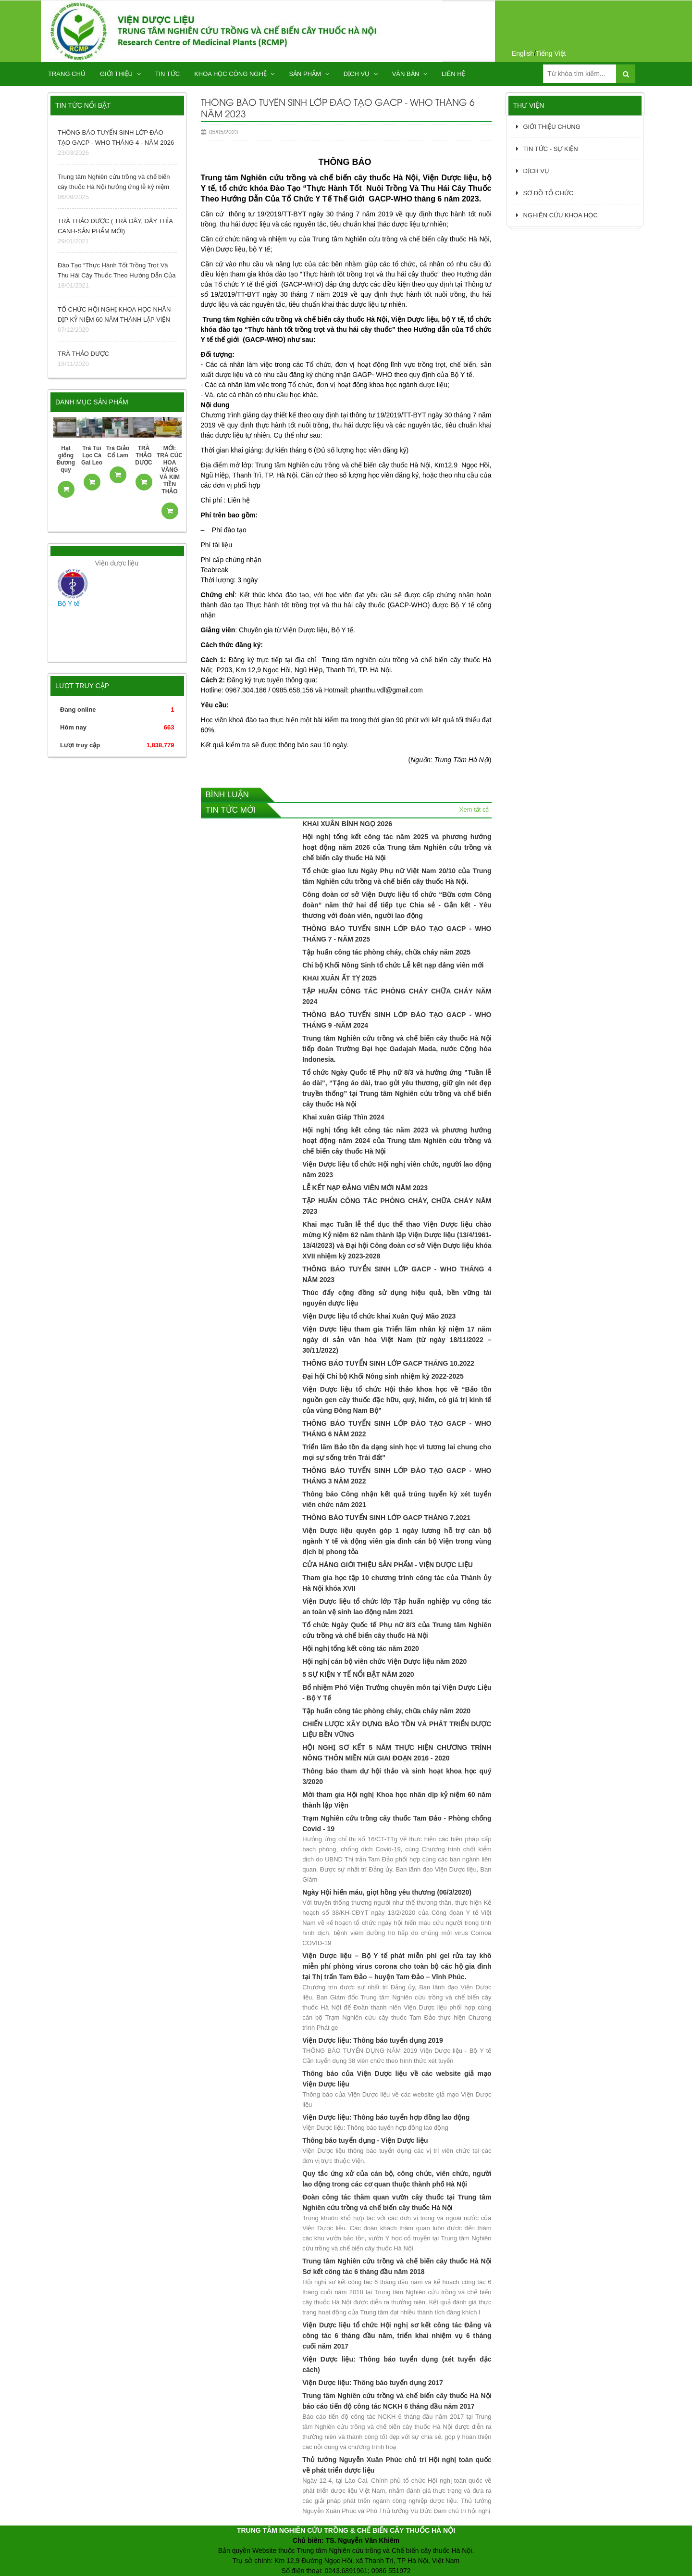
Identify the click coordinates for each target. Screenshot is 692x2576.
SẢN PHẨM (309, 73)
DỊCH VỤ (361, 73)
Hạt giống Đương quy (66, 459)
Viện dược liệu (117, 563)
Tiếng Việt (551, 53)
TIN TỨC (167, 73)
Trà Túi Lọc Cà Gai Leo (91, 455)
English (523, 53)
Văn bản (409, 73)
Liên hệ (453, 73)
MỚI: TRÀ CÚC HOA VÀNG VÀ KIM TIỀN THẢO (170, 470)
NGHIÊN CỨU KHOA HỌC (557, 215)
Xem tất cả (474, 809)
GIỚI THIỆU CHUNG (548, 126)
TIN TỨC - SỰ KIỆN (547, 148)
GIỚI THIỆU (120, 73)
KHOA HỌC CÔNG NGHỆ (234, 73)
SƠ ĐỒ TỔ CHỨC (545, 193)
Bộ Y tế (69, 603)
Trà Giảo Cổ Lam (117, 452)
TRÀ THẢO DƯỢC (143, 455)
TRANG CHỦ (67, 73)
